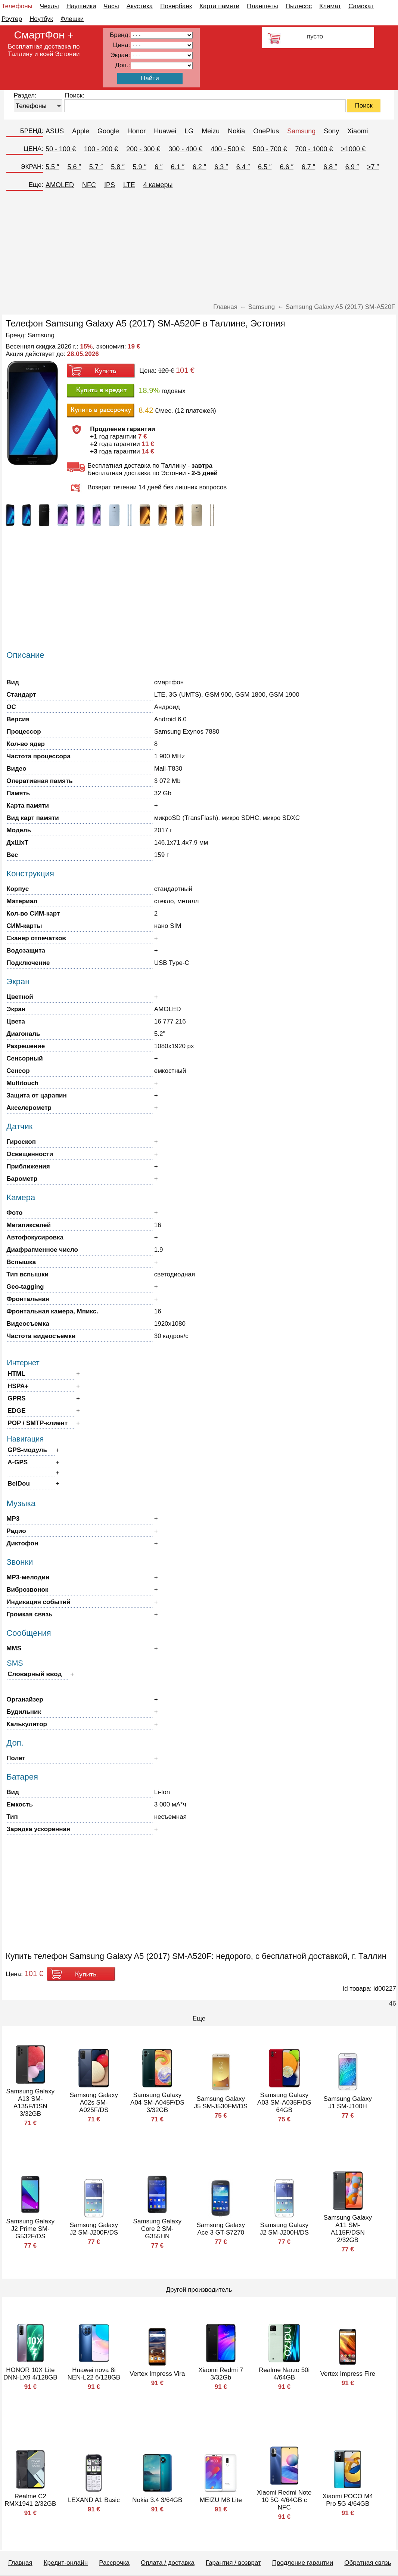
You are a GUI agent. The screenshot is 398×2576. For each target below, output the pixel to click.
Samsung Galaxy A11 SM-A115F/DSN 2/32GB (348, 2229)
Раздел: (25, 95)
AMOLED (60, 185)
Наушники (81, 6)
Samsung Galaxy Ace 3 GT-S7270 (221, 2229)
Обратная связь (367, 2562)
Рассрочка (114, 2562)
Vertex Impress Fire (347, 2373)
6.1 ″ (177, 167)
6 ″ (158, 167)
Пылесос (299, 6)
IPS (109, 185)
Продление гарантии (302, 2562)
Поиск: (74, 95)
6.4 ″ (243, 167)
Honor (136, 131)
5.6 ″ (74, 167)
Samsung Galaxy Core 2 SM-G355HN (157, 2229)
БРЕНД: (31, 130)
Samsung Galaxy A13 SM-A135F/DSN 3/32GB (30, 2102)
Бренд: (120, 34)
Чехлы (49, 6)
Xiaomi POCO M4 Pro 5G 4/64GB (348, 2500)
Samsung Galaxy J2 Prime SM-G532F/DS (30, 2229)
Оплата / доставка (168, 2562)
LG (188, 131)
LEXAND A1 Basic (94, 2500)
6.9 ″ (352, 167)
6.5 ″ (264, 167)
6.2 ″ (199, 167)
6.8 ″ (330, 167)
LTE (129, 185)
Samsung (301, 131)
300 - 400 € (185, 149)
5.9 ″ (139, 167)
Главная (20, 2562)
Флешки (72, 18)
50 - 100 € (61, 149)
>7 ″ (373, 167)
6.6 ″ (286, 167)
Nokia (236, 131)
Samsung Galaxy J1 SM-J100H (348, 2102)
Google (108, 131)
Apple (80, 131)
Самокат (361, 6)
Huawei (165, 131)
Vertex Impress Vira (157, 2373)
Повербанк (176, 6)
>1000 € (353, 149)
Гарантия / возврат (233, 2562)
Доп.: (122, 65)
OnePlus (266, 131)
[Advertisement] (199, 247)
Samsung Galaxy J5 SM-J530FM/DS (221, 2102)
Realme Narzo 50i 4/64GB (284, 2373)
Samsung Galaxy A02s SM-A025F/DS (94, 2103)
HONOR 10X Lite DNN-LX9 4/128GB (30, 2373)
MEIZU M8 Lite (221, 2500)
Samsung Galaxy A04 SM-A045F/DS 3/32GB (157, 2103)
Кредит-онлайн (66, 2562)
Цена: (121, 45)
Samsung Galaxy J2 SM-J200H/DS (284, 2229)
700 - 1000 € (314, 149)
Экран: (120, 55)
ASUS (55, 131)
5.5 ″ (52, 167)
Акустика (140, 6)
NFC (89, 185)
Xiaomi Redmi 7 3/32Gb (220, 2373)
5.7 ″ (96, 167)
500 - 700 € (270, 149)
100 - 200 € (101, 149)
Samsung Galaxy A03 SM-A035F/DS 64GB (284, 2103)
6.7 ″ (308, 167)
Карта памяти (219, 6)
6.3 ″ (221, 167)
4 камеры (158, 185)
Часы (111, 6)
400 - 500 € (228, 149)
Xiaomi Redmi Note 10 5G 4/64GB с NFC (284, 2500)
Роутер (11, 18)
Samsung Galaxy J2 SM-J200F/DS (94, 2229)
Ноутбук (41, 18)
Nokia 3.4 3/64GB (157, 2500)
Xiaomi (357, 131)
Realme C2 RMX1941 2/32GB (30, 2500)
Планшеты (262, 6)
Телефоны (16, 6)
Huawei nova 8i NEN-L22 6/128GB (93, 2373)
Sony (331, 131)
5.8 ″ (117, 167)
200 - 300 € (143, 149)
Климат (330, 6)
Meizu (211, 131)
